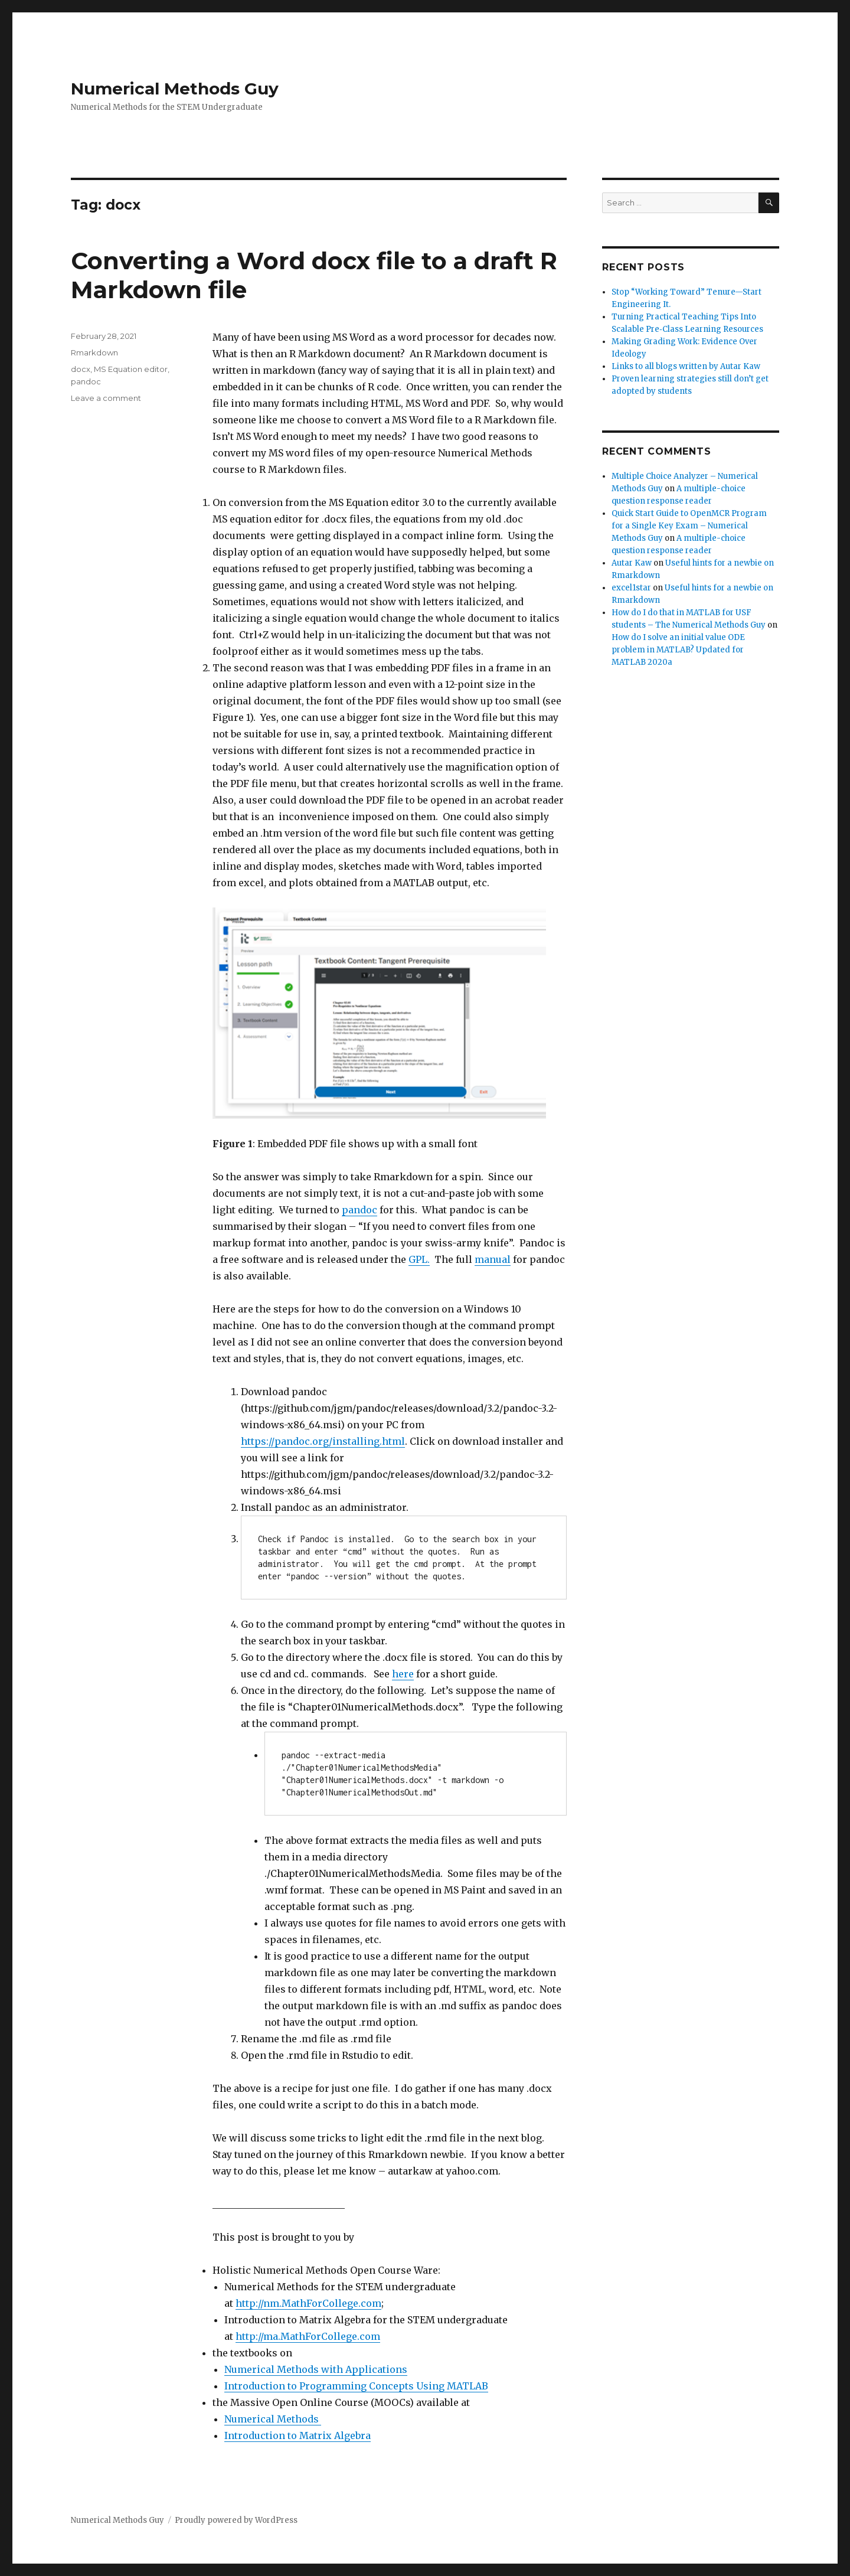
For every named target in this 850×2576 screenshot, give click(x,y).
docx (80, 369)
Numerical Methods (272, 2419)
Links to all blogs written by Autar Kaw (686, 366)
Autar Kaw (632, 563)
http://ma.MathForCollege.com (308, 2336)
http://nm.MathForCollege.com (308, 2303)
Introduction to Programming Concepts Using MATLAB (356, 2386)
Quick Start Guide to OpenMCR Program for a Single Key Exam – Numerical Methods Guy (689, 525)
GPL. (419, 1259)
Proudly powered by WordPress (236, 2520)
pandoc (359, 1210)
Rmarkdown (94, 352)
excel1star (631, 588)
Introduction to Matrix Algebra (297, 2435)
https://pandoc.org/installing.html (323, 1441)
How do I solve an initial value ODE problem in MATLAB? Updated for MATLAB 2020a (678, 649)
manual (493, 1259)
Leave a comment (106, 398)
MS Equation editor (131, 369)
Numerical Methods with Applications (315, 2369)
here (403, 1674)
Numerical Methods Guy (175, 89)
